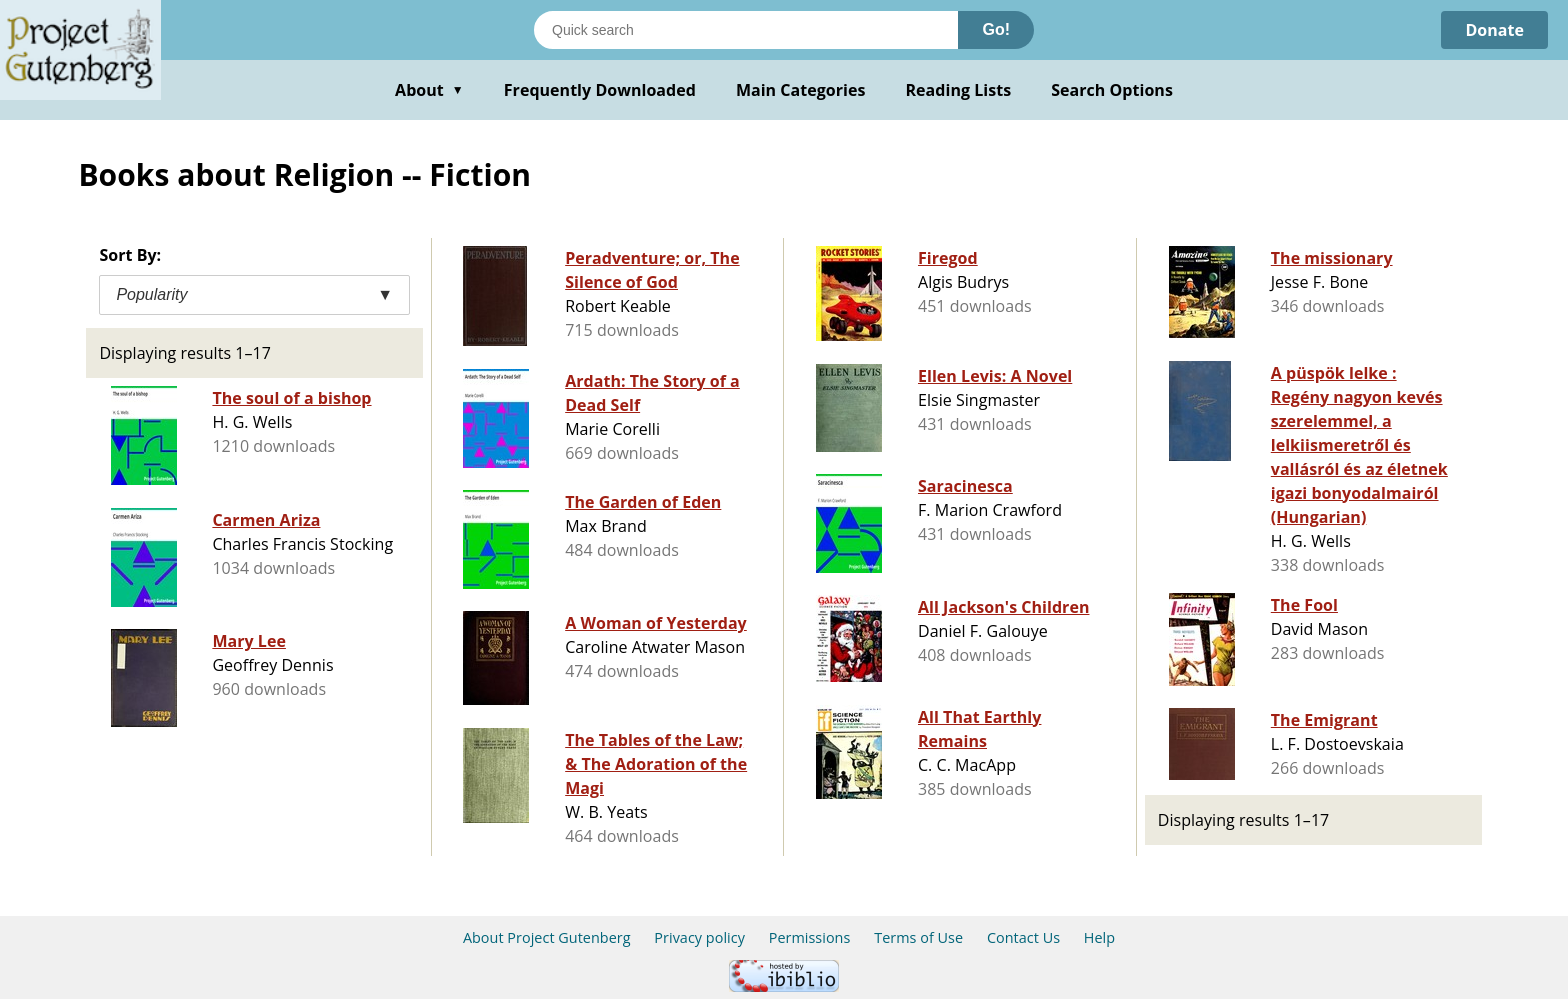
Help (1099, 937)
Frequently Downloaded (600, 90)
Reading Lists (959, 90)
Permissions (810, 937)
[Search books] (746, 30)
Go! (996, 29)
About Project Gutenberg (547, 937)
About (429, 90)
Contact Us (1023, 937)
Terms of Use (918, 937)
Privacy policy (699, 937)
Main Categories (801, 90)
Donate (1494, 30)
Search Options (1112, 90)
